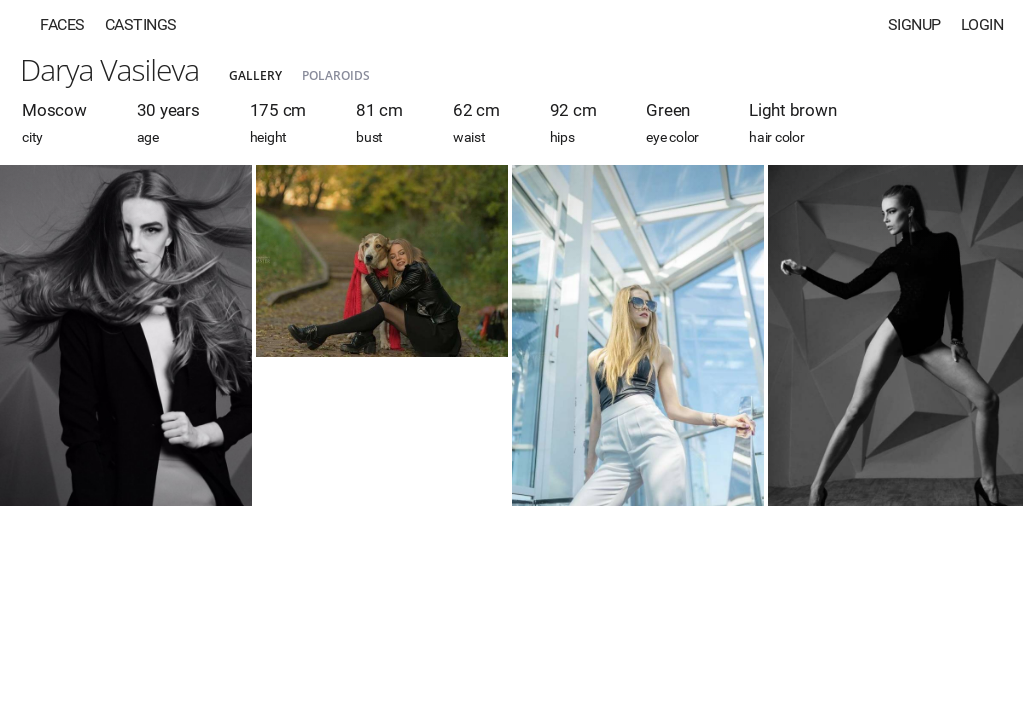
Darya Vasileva (109, 69)
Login (982, 24)
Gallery (255, 75)
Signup (914, 24)
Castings (141, 24)
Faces (62, 24)
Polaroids (336, 75)
